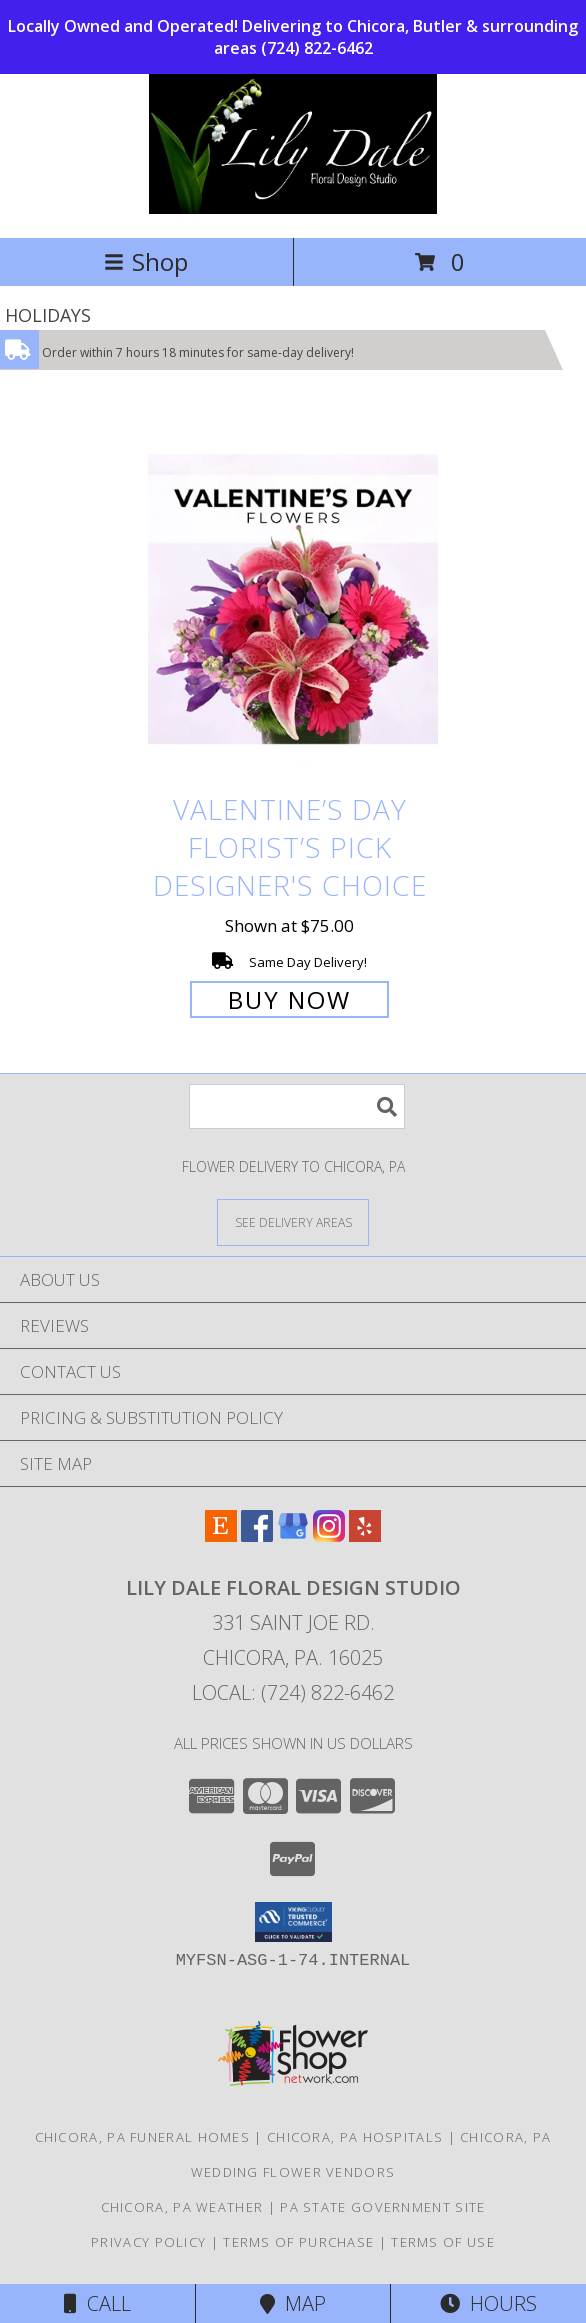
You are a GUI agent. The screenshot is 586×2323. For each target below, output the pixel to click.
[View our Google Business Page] (293, 1535)
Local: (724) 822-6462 (293, 1692)
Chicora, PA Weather (182, 2207)
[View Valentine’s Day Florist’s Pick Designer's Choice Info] (293, 600)
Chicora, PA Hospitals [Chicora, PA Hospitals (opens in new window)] (355, 2137)
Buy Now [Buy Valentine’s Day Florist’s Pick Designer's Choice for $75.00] (289, 999)
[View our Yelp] (365, 1535)
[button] (293, 1922)
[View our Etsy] (221, 1535)
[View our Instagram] (329, 1535)
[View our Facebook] (257, 1535)
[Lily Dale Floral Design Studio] (293, 208)
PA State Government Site (382, 2207)
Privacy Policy (148, 2242)
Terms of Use (443, 2242)
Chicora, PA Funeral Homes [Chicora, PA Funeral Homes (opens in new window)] (143, 2137)
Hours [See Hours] (488, 2303)
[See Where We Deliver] (293, 1221)
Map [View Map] (293, 2303)
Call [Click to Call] (97, 2303)
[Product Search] (297, 1106)
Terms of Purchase (298, 2242)
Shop (146, 261)
